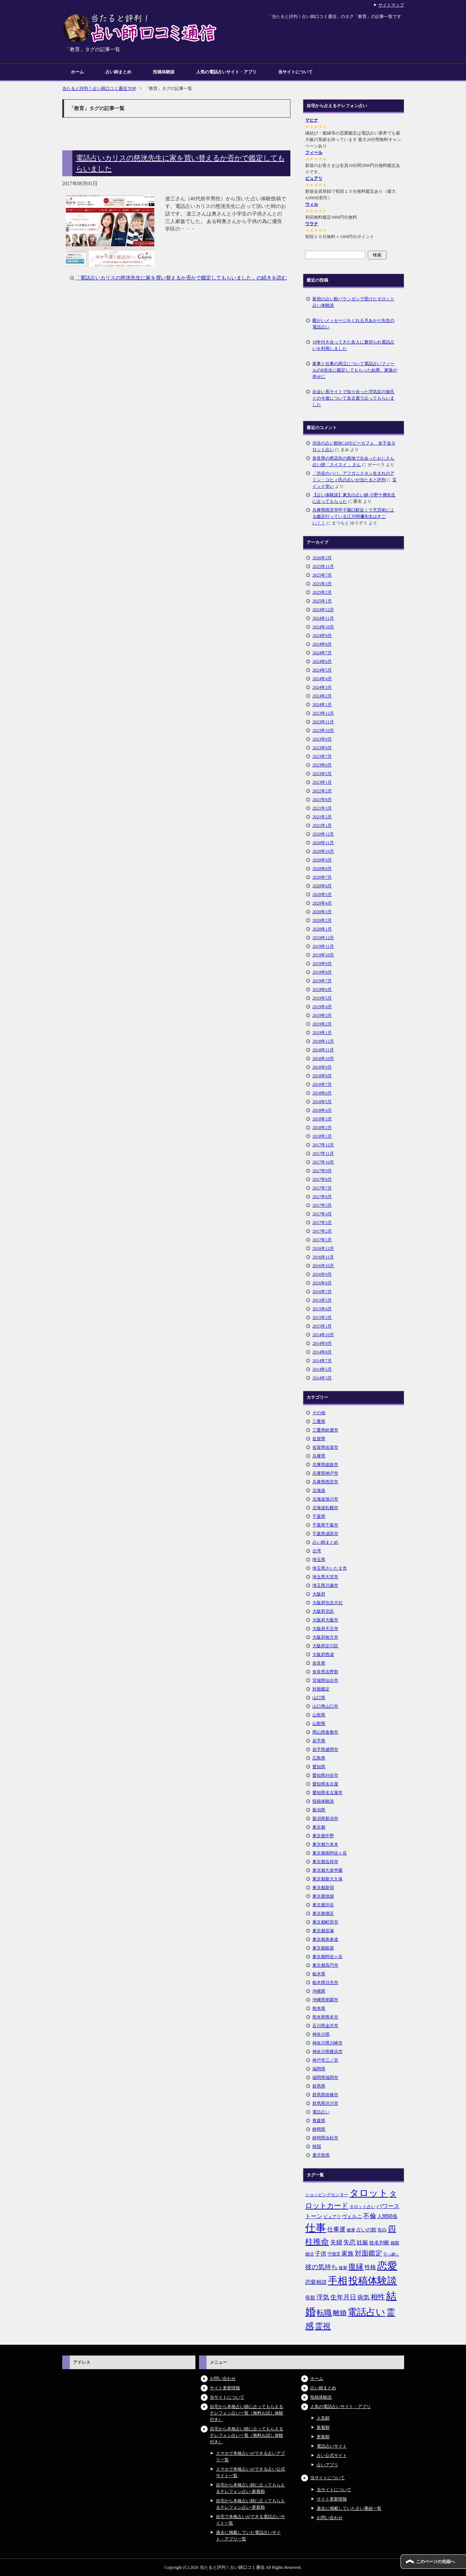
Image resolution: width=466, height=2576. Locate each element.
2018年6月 (322, 1093)
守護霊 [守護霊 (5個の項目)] (333, 2254)
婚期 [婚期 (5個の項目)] (394, 2242)
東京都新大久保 (327, 1878)
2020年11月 (323, 842)
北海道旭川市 (325, 1499)
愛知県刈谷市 (325, 1775)
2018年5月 (322, 1101)
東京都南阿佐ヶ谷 (329, 1853)
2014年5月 (322, 1369)
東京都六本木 (325, 1844)
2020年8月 (322, 868)
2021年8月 (322, 799)
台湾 (316, 1550)
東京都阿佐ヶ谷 (327, 1956)
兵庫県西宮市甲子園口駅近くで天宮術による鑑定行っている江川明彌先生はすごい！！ (353, 516)
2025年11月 (323, 566)
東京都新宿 (323, 1887)
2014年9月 (322, 1343)
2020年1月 (322, 929)
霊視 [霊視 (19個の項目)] (323, 2326)
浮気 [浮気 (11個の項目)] (322, 2297)
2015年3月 (322, 1317)
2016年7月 (322, 1291)
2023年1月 (322, 782)
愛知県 (318, 1766)
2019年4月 (322, 1006)
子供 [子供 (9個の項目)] (320, 2253)
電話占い (321, 2112)
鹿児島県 (321, 2155)
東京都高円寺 (325, 1965)
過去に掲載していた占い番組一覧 (349, 2508)
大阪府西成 (323, 1654)
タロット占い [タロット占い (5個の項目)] (362, 2206)
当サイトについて (295, 71)
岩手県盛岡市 (325, 1749)
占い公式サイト (332, 2455)
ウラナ (311, 223)
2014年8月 (322, 1352)
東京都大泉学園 (327, 1870)
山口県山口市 (325, 1706)
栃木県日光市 (325, 1982)
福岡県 (318, 2068)
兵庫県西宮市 (325, 1481)
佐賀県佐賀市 (325, 1447)
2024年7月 (322, 652)
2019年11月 (323, 946)
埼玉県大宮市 (325, 1576)
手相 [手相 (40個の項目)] (337, 2280)
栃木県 (318, 1973)
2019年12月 (323, 937)
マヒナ (311, 120)
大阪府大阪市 (325, 1619)
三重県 (318, 1421)
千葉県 (318, 1516)
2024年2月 (322, 695)
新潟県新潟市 (325, 1818)
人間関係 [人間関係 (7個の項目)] (387, 2216)
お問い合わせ (223, 2378)
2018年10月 (323, 1058)
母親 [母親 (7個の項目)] (310, 2297)
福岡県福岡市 (325, 2077)
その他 (318, 1412)
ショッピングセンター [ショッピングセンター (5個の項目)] (326, 2194)
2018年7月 (322, 1084)
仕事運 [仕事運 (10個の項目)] (336, 2229)
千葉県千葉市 (325, 1525)
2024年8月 (322, 644)
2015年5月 (322, 1300)
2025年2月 (322, 592)
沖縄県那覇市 (325, 1999)
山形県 (318, 1714)
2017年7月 (322, 1188)
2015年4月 (322, 1308)
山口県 (318, 1697)
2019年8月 (322, 972)
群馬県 (318, 2086)
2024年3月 (322, 687)
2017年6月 (322, 1196)
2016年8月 (322, 1282)
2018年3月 (322, 1118)
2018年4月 (322, 1110)
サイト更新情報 (225, 2387)
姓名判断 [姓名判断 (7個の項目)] (379, 2242)
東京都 (318, 1827)
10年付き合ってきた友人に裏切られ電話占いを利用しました (353, 345)
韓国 (316, 2146)
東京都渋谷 (323, 1904)
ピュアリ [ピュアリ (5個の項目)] (332, 2216)
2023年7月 (322, 756)
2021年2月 (322, 816)
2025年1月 (322, 601)
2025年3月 (322, 583)
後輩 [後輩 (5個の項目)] (343, 2267)
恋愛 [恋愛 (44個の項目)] (387, 2265)
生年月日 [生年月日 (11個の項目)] (343, 2297)
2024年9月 (322, 635)
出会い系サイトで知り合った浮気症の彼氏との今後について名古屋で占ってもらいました (353, 398)
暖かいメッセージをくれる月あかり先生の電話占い (353, 323)
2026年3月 (322, 557)
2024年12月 (323, 609)
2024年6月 (322, 661)
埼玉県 (318, 1559)
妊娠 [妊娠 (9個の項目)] (362, 2242)
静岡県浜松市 (325, 2137)
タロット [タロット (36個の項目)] (368, 2193)
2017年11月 (323, 1153)
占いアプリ (327, 2464)
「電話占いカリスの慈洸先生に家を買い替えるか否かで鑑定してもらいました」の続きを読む (181, 278)
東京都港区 (323, 1913)
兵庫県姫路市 (325, 1464)
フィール (313, 152)
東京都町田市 (325, 1922)
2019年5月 (322, 998)
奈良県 (318, 1663)
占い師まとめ (118, 71)
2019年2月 (322, 1024)
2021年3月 (322, 808)
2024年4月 (322, 678)
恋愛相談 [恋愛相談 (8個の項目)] (316, 2282)
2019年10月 (323, 954)
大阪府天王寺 (325, 1628)
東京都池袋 (323, 1896)
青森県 (318, 2120)
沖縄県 (318, 1991)
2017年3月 (322, 1222)
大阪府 (318, 1594)
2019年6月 (322, 989)
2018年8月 (322, 1075)
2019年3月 (322, 1015)
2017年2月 (322, 1231)
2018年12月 (323, 1041)
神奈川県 (321, 2034)
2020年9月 (322, 860)
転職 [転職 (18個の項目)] (324, 2312)
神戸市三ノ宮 (325, 2060)
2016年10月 (323, 1265)
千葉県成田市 (325, 1533)
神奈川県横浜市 (327, 2051)
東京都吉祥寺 (325, 1861)
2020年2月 (322, 920)
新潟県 (318, 1809)
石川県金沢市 (325, 2025)
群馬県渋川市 (325, 2103)
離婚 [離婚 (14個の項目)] (340, 2313)
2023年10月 (323, 730)
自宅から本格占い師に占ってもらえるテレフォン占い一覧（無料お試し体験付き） (246, 2413)
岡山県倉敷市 (325, 1732)
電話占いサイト (332, 2446)
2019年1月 (322, 1032)
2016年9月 (322, 1274)
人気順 (323, 2418)
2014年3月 (322, 1377)
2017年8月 (322, 1179)
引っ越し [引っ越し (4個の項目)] (391, 2254)
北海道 (318, 1490)
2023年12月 (323, 713)
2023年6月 (322, 765)
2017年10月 (323, 1162)
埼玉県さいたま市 (329, 1568)
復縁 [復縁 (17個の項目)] (355, 2266)
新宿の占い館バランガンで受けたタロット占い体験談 (353, 302)
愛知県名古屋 (325, 1784)
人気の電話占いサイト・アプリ (226, 71)
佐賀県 (318, 1438)
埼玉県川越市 (325, 1585)
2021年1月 (322, 825)
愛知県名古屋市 (327, 1792)
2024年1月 (322, 704)
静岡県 (318, 2129)
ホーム (77, 71)
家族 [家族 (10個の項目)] (347, 2253)
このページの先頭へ (435, 2561)
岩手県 (318, 1740)
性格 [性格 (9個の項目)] (370, 2267)
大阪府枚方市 (325, 1637)
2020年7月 (322, 877)
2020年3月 (322, 911)
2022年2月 (322, 790)
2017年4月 (322, 1213)
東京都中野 (323, 1835)
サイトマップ (391, 5)
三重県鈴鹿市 (325, 1430)
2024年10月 (323, 626)
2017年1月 (322, 1239)
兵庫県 (318, 1455)
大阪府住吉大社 (327, 1602)
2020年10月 (323, 851)
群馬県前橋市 (325, 2094)
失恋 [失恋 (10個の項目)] (349, 2242)
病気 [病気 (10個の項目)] (363, 2297)
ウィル (311, 204)
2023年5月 (322, 773)
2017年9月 (322, 1170)
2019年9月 (322, 963)
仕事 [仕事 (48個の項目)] (315, 2228)
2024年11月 (323, 618)
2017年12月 (323, 1144)
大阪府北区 (323, 1611)
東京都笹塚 (323, 1930)
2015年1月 (322, 1326)
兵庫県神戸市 (325, 1473)
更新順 (323, 2436)
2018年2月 (322, 1127)
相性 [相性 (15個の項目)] (378, 2297)
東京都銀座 (323, 1948)
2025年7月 (322, 575)
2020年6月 (322, 885)
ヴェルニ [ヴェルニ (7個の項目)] (352, 2216)
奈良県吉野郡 (325, 1671)
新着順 (323, 2427)
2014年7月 (322, 1360)
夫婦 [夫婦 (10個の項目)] (336, 2242)
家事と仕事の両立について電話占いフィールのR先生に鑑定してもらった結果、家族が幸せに (354, 370)
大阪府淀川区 (325, 1645)
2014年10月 (323, 1334)
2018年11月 (323, 1049)
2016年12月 (323, 1248)
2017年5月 (322, 1205)
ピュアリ (313, 178)
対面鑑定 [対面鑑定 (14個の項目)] (368, 2253)
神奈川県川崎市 (327, 2042)
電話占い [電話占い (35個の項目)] (366, 2312)
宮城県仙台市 (325, 1680)
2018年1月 (322, 1136)
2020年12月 (323, 834)
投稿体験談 (164, 71)
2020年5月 (322, 894)
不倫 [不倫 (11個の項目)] (369, 2216)
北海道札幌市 (325, 1507)
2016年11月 (323, 1257)
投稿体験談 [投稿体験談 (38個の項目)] (372, 2280)
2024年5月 (322, 670)
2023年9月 (322, 739)
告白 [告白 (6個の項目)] (382, 2230)
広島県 (318, 1758)
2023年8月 (322, 747)
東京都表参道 (325, 1939)
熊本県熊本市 (325, 2017)
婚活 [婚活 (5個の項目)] (309, 2254)
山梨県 (318, 1723)
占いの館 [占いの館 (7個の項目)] (366, 2230)
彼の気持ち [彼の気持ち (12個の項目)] (321, 2267)
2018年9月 (322, 1067)
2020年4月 (322, 903)
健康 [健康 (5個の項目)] (351, 2230)
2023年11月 (323, 721)
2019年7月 (322, 980)
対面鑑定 (321, 1689)
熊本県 (318, 2008)
